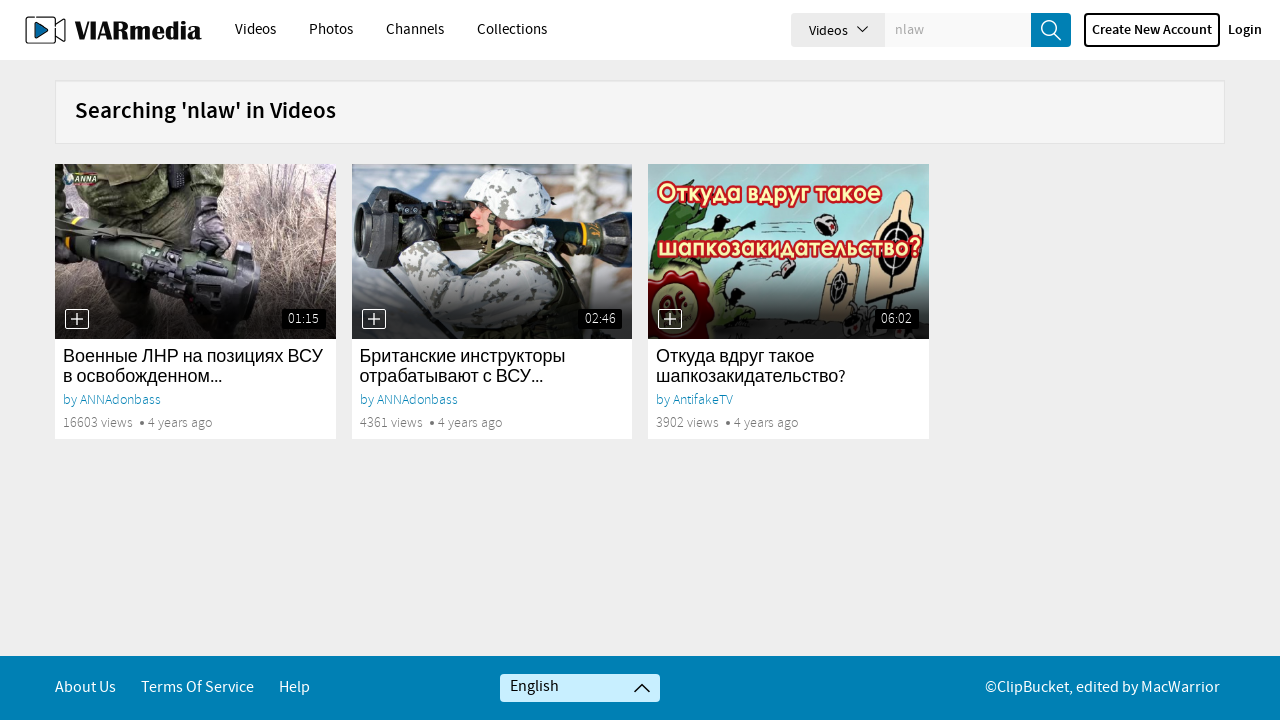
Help (294, 687)
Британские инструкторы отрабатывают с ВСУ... (463, 367)
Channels (415, 30)
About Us (85, 687)
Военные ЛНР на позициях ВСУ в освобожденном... (193, 367)
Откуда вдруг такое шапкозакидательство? (751, 367)
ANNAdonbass (120, 399)
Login (1245, 30)
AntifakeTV (703, 399)
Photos (331, 30)
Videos (255, 30)
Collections (512, 30)
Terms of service (197, 687)
